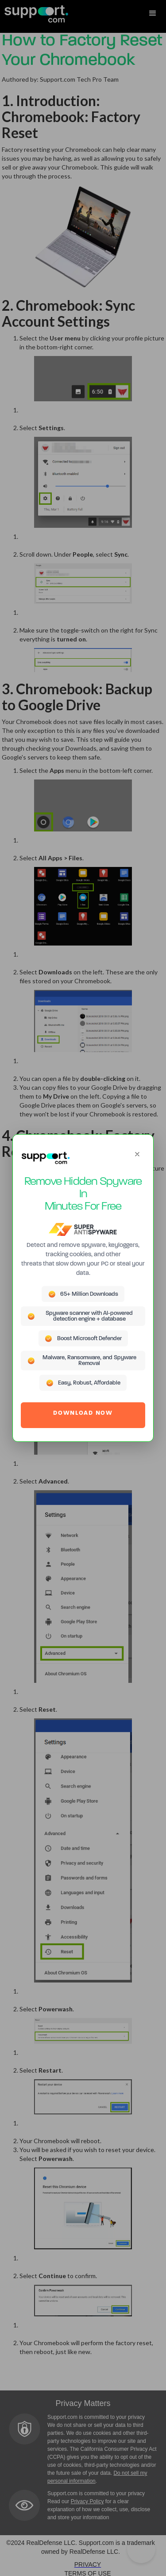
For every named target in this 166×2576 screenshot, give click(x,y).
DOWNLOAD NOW (82, 1413)
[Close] (137, 1154)
